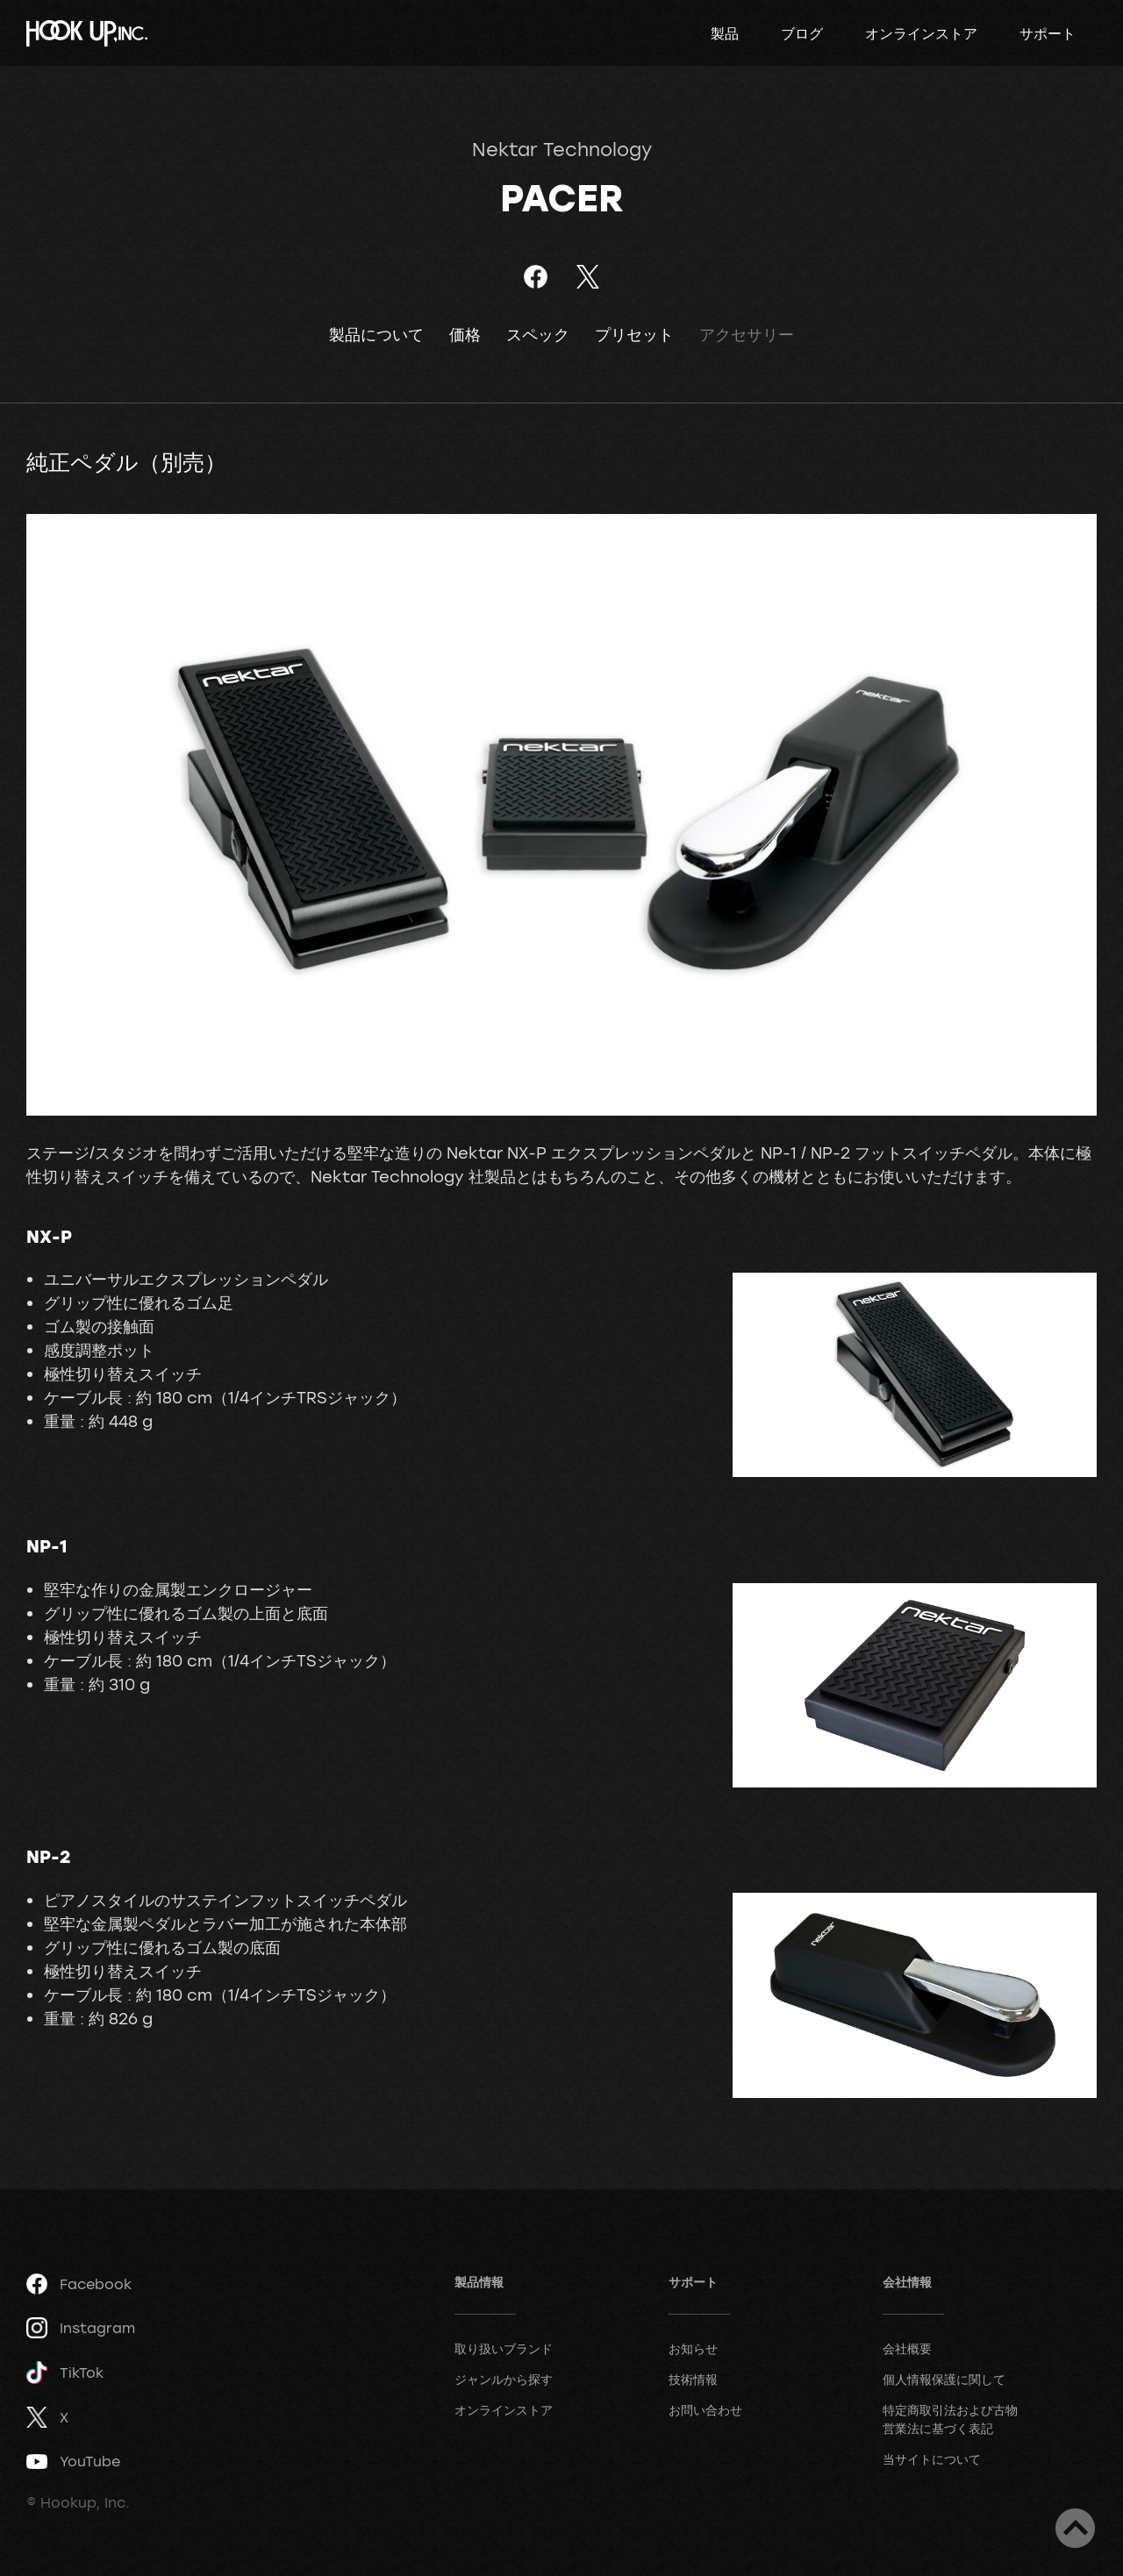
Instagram (80, 2327)
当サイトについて (932, 2459)
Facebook (79, 2283)
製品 (725, 33)
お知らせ (693, 2348)
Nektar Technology (562, 149)
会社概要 (907, 2348)
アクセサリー (746, 335)
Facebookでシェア (535, 277)
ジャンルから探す (503, 2379)
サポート (1047, 33)
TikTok (65, 2373)
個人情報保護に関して (944, 2379)
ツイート (587, 277)
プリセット (634, 335)
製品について (376, 335)
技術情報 (693, 2379)
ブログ (802, 33)
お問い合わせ (705, 2409)
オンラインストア (921, 33)
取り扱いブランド (503, 2348)
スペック (537, 335)
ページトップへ (1075, 2528)
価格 (465, 335)
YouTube (73, 2461)
